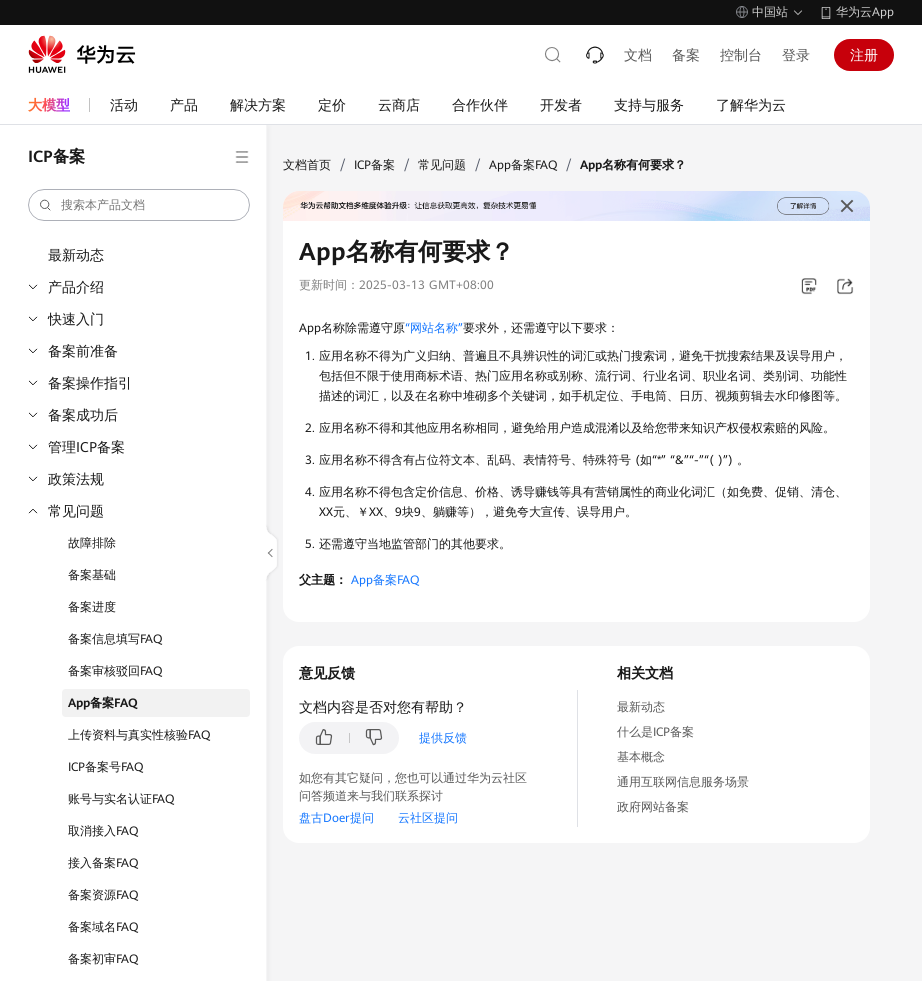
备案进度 (92, 607)
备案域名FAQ (103, 927)
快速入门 (76, 319)
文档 (638, 55)
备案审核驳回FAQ (115, 671)
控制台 (741, 55)
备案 (686, 55)
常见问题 (76, 511)
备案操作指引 (90, 383)
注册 (864, 55)
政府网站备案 (653, 807)
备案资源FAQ (103, 895)
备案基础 (92, 575)
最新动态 (76, 255)
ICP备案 (374, 165)
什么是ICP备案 (655, 732)
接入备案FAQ (103, 863)
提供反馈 (443, 738)
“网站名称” (434, 328)
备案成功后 (83, 415)
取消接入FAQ (103, 831)
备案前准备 (83, 351)
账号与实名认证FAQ (121, 799)
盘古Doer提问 (336, 818)
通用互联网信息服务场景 (683, 782)
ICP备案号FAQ (105, 767)
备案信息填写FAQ (115, 639)
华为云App (865, 12)
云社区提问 (428, 818)
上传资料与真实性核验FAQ (139, 735)
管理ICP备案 (86, 447)
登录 (796, 55)
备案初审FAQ (103, 959)
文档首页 (307, 165)
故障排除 (92, 543)
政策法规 (76, 479)
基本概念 (641, 757)
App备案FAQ (103, 703)
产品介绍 (76, 287)
